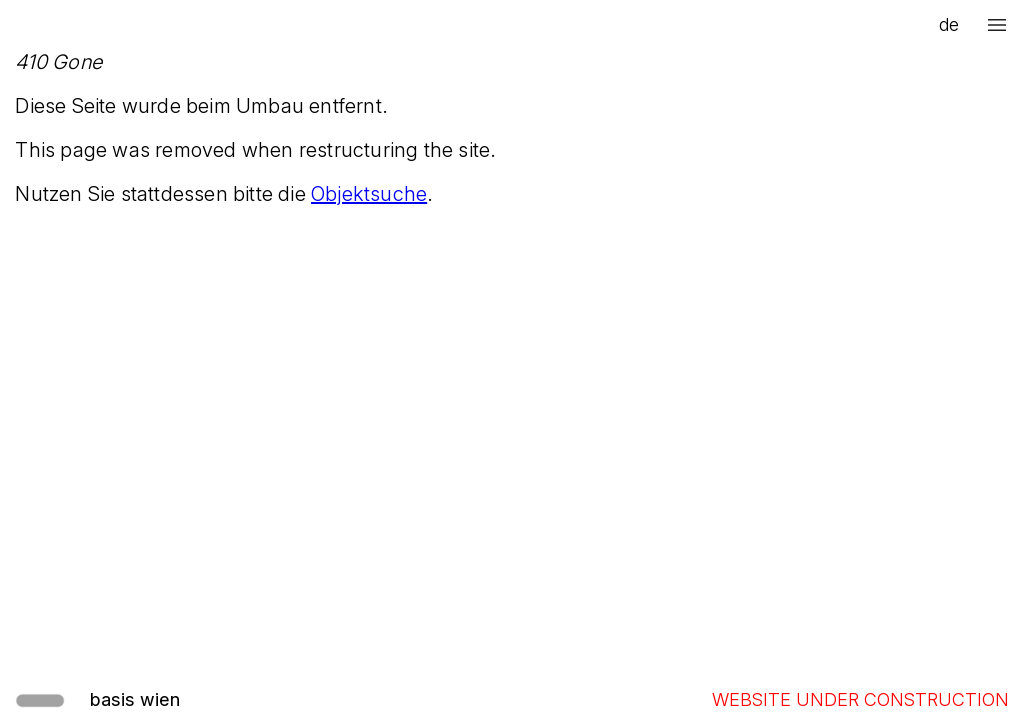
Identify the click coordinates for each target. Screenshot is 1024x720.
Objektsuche (369, 194)
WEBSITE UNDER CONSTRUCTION (860, 699)
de (949, 24)
